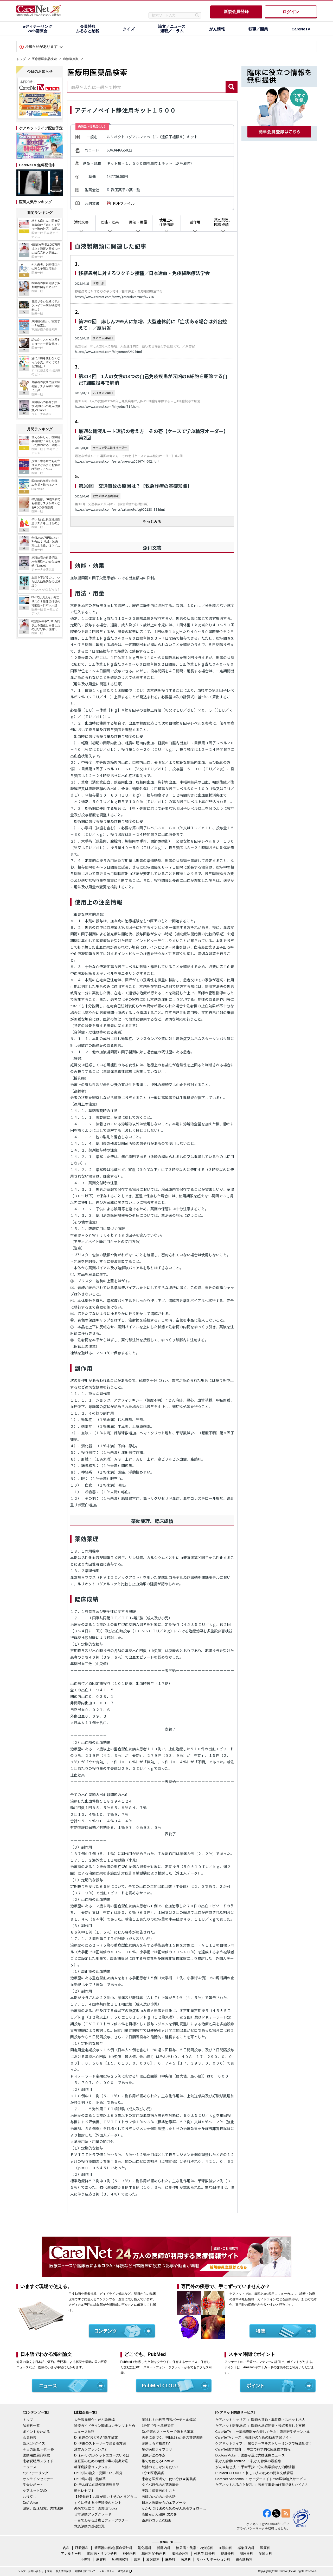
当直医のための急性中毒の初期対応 (101, 2461)
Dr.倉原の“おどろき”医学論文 (96, 2437)
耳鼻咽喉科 (120, 2559)
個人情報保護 (63, 2571)
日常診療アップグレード (92, 2514)
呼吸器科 (82, 2548)
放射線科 (153, 2559)
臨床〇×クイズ (34, 2443)
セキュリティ (106, 2571)
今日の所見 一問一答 (38, 2449)
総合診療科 (244, 2559)
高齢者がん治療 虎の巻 (159, 2514)
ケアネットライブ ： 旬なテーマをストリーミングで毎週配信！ (263, 2443)
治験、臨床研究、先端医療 (43, 2508)
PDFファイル (124, 203)
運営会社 (123, 2571)
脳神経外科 (180, 2553)
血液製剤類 (71, 59)
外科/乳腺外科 (204, 2553)
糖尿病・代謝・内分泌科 (194, 2548)
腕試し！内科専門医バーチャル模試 (169, 2420)
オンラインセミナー (38, 2479)
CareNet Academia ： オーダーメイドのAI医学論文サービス (260, 2479)
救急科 (186, 2559)
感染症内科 (246, 2548)
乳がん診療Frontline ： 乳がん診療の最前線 (248, 2461)
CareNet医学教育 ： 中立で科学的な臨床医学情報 (253, 2449)
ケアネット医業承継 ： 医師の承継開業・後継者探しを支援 (260, 2426)
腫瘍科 (265, 2548)
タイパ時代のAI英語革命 (160, 2485)
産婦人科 (265, 2553)
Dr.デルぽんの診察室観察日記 (96, 2485)
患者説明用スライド (38, 2461)
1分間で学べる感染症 (158, 2426)
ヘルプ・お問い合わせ (31, 2571)
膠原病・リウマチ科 (102, 2553)
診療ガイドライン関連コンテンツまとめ (104, 2426)
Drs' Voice (30, 2503)
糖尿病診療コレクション (92, 2467)
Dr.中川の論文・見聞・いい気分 (98, 2473)
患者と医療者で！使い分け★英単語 (169, 2479)
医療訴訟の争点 (153, 2455)
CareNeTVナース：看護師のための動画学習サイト (253, 2437)
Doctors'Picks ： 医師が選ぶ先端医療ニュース (250, 2455)
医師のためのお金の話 (159, 2497)
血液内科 (225, 2548)
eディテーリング (35, 2473)
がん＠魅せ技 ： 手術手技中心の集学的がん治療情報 (255, 2467)
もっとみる (152, 521)
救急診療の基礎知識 (89, 2526)
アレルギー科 (71, 2553)
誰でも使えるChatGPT (159, 2461)
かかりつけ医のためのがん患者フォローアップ (174, 2508)
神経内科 (129, 2553)
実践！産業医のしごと (159, 2491)
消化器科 (144, 2548)
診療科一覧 (31, 2426)
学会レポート (33, 2485)
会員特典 (29, 2437)
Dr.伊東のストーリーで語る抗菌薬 (168, 2432)
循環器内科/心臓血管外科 (113, 2548)
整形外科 (227, 2553)
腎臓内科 (163, 2548)
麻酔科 (170, 2559)
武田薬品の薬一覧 (125, 189)
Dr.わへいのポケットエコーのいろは (101, 2455)
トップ (21, 59)
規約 (49, 2571)
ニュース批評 (84, 2432)
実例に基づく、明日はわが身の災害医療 (172, 2437)
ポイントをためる (36, 2432)
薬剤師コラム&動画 (156, 2520)
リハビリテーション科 (213, 2559)
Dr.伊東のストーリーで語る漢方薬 (100, 2443)
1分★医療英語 (153, 2473)
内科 (66, 2548)
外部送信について (85, 2571)
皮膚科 (101, 2559)
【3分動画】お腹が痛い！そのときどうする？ (106, 2497)
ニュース (29, 2467)
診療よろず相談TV (156, 2443)
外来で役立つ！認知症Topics (96, 2508)
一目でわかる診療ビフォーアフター (101, 2520)
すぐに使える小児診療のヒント (97, 2503)
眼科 (137, 2559)
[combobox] (146, 87)
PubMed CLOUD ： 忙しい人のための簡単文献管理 (254, 2473)
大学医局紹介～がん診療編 (94, 2420)
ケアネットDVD (35, 2491)
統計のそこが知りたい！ (160, 2467)
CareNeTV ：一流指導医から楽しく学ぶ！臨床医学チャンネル (262, 2432)
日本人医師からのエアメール (164, 2503)
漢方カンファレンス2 (90, 2449)
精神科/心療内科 (154, 2553)
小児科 (85, 2559)
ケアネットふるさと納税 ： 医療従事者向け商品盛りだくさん (262, 2485)
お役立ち (29, 2497)
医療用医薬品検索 (44, 59)
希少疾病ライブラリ (157, 2449)
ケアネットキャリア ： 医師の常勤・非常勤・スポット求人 (260, 2420)
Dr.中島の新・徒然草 (90, 2479)
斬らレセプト (84, 2491)
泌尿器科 (246, 2553)
